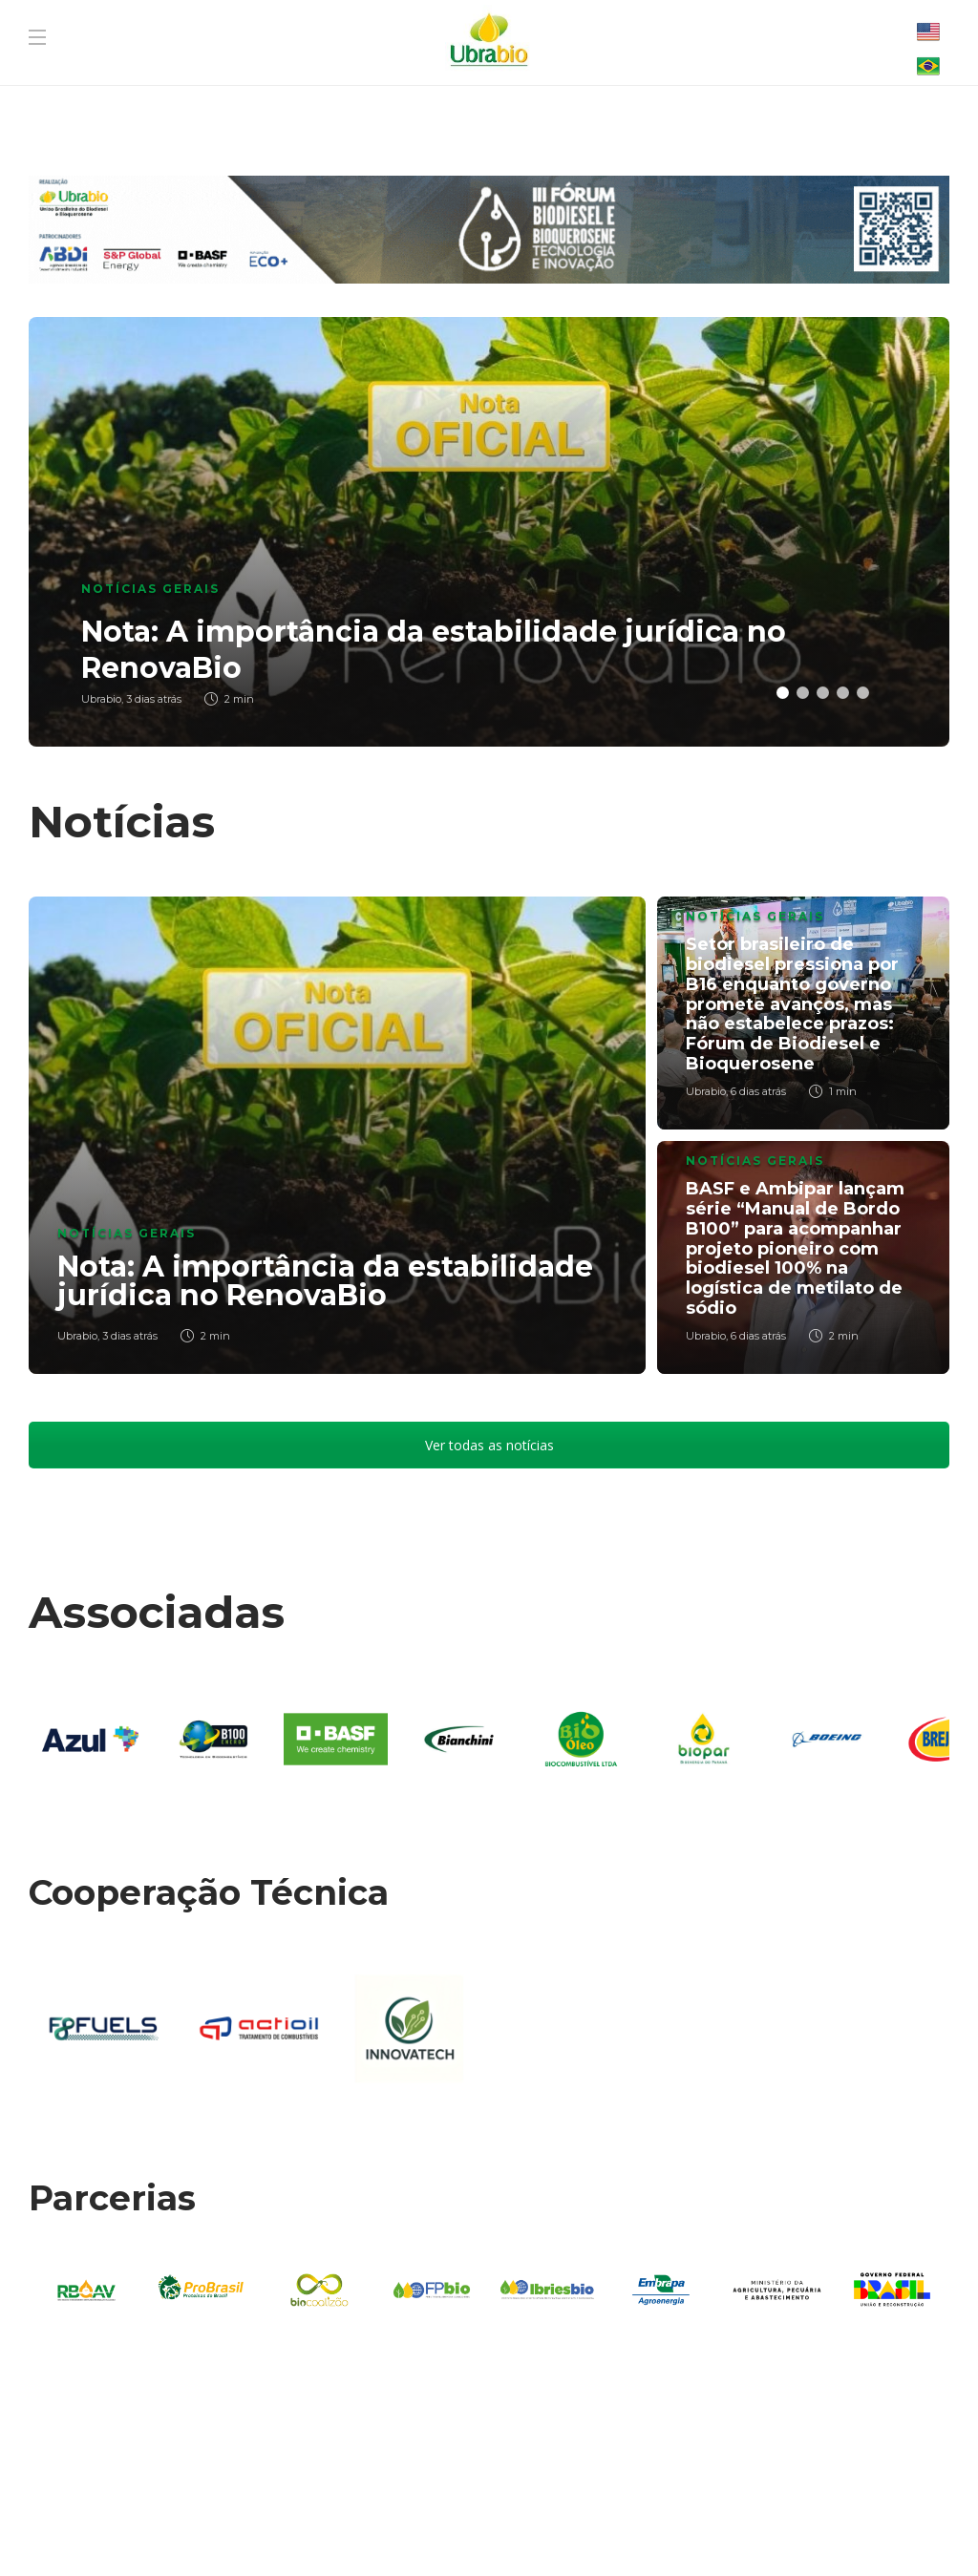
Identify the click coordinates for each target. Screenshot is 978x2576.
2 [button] (803, 692)
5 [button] (863, 692)
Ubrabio (77, 1335)
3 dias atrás (130, 1335)
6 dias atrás (758, 1091)
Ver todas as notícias (489, 1445)
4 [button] (843, 692)
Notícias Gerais (150, 588)
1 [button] (782, 692)
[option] (489, 532)
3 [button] (823, 692)
